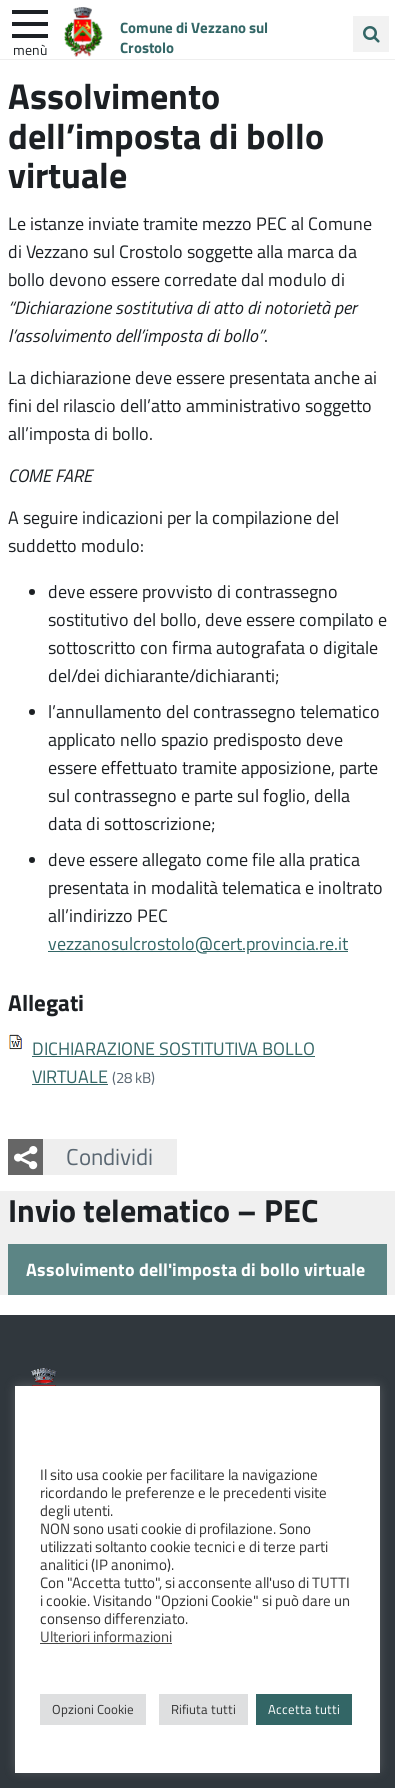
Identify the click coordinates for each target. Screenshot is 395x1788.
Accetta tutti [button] (304, 1709)
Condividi (109, 1156)
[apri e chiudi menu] (30, 22)
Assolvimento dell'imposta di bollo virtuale (195, 1269)
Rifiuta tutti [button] (203, 1709)
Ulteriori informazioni (106, 1636)
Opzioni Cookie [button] (93, 1709)
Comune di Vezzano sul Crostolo (194, 37)
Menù (30, 49)
